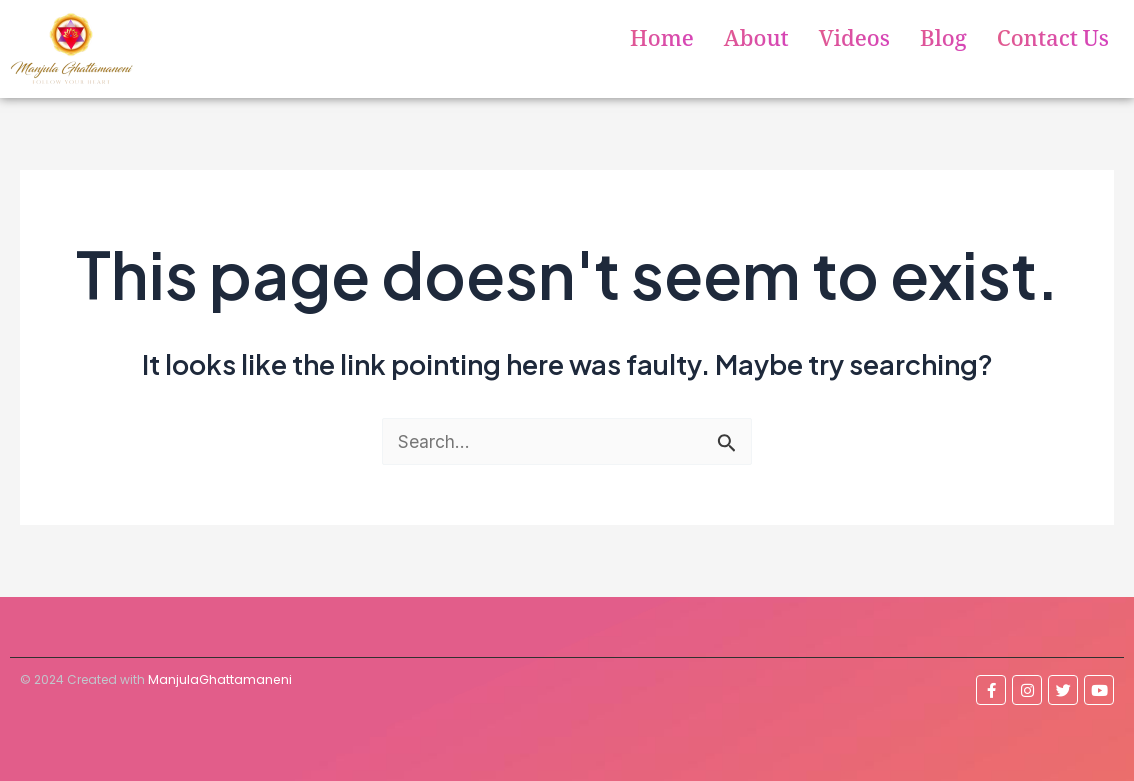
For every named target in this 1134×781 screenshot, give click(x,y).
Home (662, 43)
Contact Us (1053, 43)
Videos (854, 43)
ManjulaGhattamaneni (219, 678)
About (756, 43)
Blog (943, 43)
